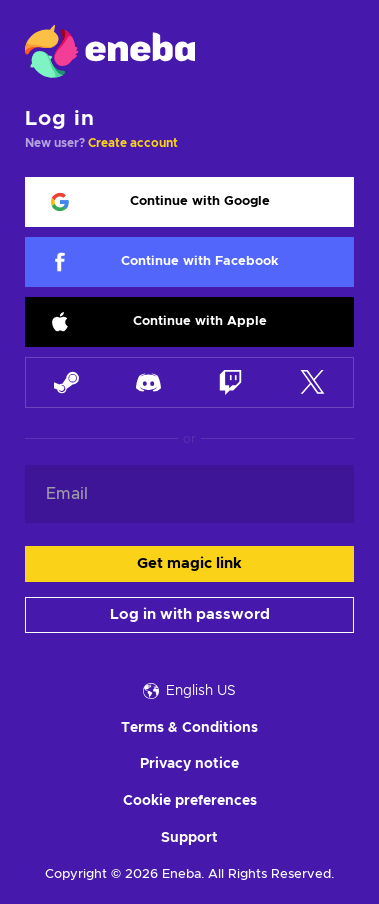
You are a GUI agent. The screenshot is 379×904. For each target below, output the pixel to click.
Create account (133, 143)
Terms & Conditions (189, 728)
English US (189, 691)
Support (189, 838)
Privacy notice (189, 764)
